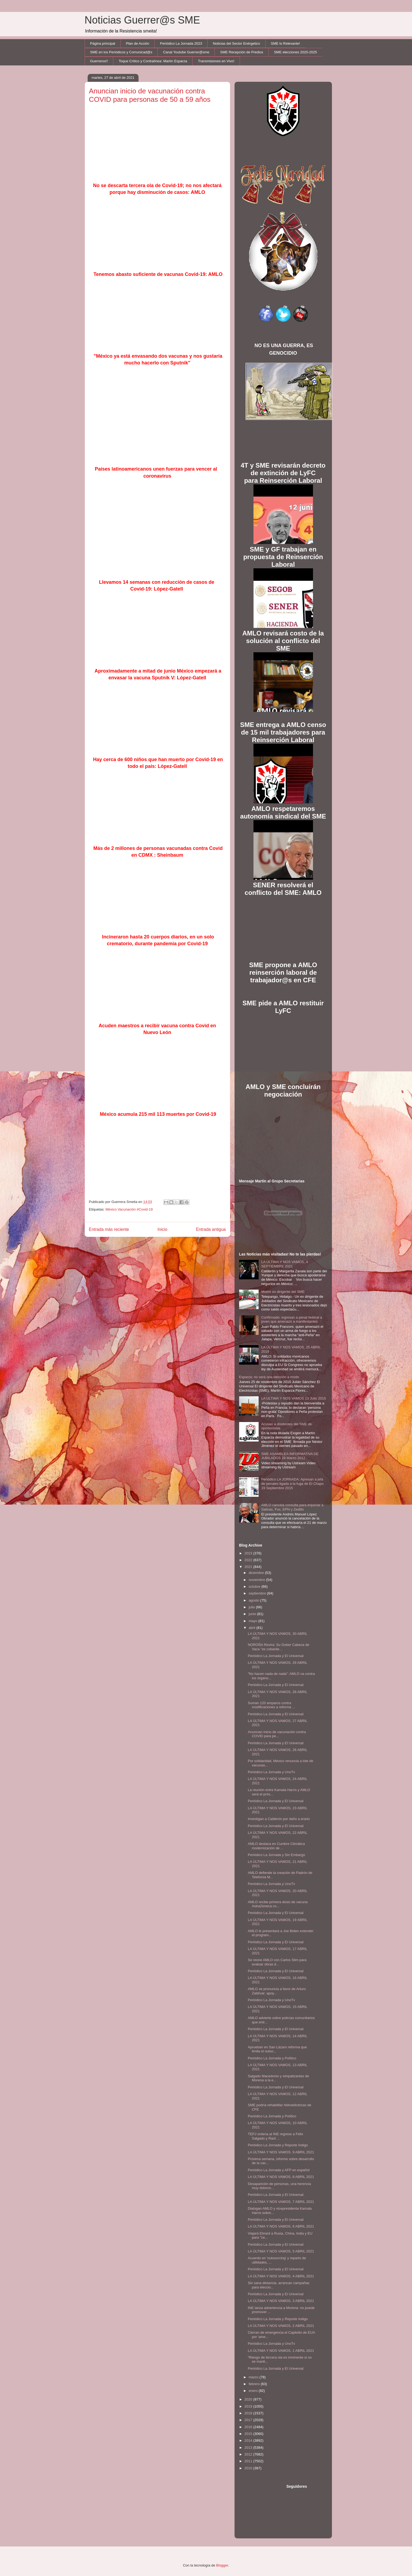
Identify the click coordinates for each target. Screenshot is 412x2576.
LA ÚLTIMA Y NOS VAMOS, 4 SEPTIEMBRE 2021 (284, 1264)
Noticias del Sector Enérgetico (236, 43)
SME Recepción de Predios (241, 52)
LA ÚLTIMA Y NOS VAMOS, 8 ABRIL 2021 (281, 2177)
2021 (249, 1567)
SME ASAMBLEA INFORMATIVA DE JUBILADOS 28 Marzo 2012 (290, 1456)
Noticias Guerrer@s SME (142, 20)
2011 (249, 2461)
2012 (249, 2454)
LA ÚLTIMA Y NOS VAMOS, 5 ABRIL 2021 (281, 2251)
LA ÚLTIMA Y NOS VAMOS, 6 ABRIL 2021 (281, 2226)
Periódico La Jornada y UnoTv (271, 1772)
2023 (249, 1553)
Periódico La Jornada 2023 (181, 43)
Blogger (222, 2565)
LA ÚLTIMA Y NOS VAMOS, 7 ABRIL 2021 (281, 2202)
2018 (249, 2413)
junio (253, 1614)
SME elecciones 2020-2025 (295, 52)
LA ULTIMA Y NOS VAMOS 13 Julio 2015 (293, 1398)
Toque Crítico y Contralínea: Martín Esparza (153, 61)
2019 (249, 2406)
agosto (254, 1600)
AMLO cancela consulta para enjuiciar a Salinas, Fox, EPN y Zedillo (292, 1507)
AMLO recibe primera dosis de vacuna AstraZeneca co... (278, 1904)
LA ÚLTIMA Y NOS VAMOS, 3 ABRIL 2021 (281, 2301)
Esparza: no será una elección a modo (269, 1377)
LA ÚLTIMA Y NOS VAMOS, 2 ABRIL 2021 (281, 2326)
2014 (249, 2440)
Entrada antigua (211, 1229)
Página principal (102, 43)
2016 (249, 2427)
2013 (249, 2447)
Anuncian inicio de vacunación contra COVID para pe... (277, 1734)
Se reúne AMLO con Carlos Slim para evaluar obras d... (277, 1962)
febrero (255, 2384)
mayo (253, 1621)
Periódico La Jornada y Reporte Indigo (278, 2145)
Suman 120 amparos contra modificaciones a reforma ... (271, 1705)
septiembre (258, 1593)
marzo (254, 2377)
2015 (249, 2434)
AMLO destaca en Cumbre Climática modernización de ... (276, 1846)
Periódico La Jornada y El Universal (276, 1656)
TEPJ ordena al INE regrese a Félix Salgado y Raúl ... (275, 2136)
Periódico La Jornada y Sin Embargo (276, 1855)
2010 (249, 2468)
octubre (255, 1586)
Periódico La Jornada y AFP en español (278, 2170)
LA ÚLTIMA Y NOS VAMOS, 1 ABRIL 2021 (281, 2351)
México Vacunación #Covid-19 (129, 1209)
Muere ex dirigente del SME (283, 1292)
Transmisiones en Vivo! (216, 61)
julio (252, 1607)
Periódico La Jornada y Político (272, 2058)
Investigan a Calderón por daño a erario (279, 1819)
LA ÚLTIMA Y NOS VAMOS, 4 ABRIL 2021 (281, 2276)
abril (252, 1628)
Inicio (162, 1229)
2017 (249, 2420)
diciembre (257, 1573)
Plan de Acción (137, 43)
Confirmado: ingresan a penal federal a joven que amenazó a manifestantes (291, 1319)
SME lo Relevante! (285, 43)
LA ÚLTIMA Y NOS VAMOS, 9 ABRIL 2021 (281, 2152)
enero (254, 2391)
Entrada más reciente (109, 1229)
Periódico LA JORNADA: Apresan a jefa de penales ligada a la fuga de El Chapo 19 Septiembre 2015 (292, 1483)
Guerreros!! (99, 61)
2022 (249, 1560)
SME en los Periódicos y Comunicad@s (121, 52)
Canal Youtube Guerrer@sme (186, 52)
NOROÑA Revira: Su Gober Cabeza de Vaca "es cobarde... (278, 1647)
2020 (249, 2399)
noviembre (257, 1580)
